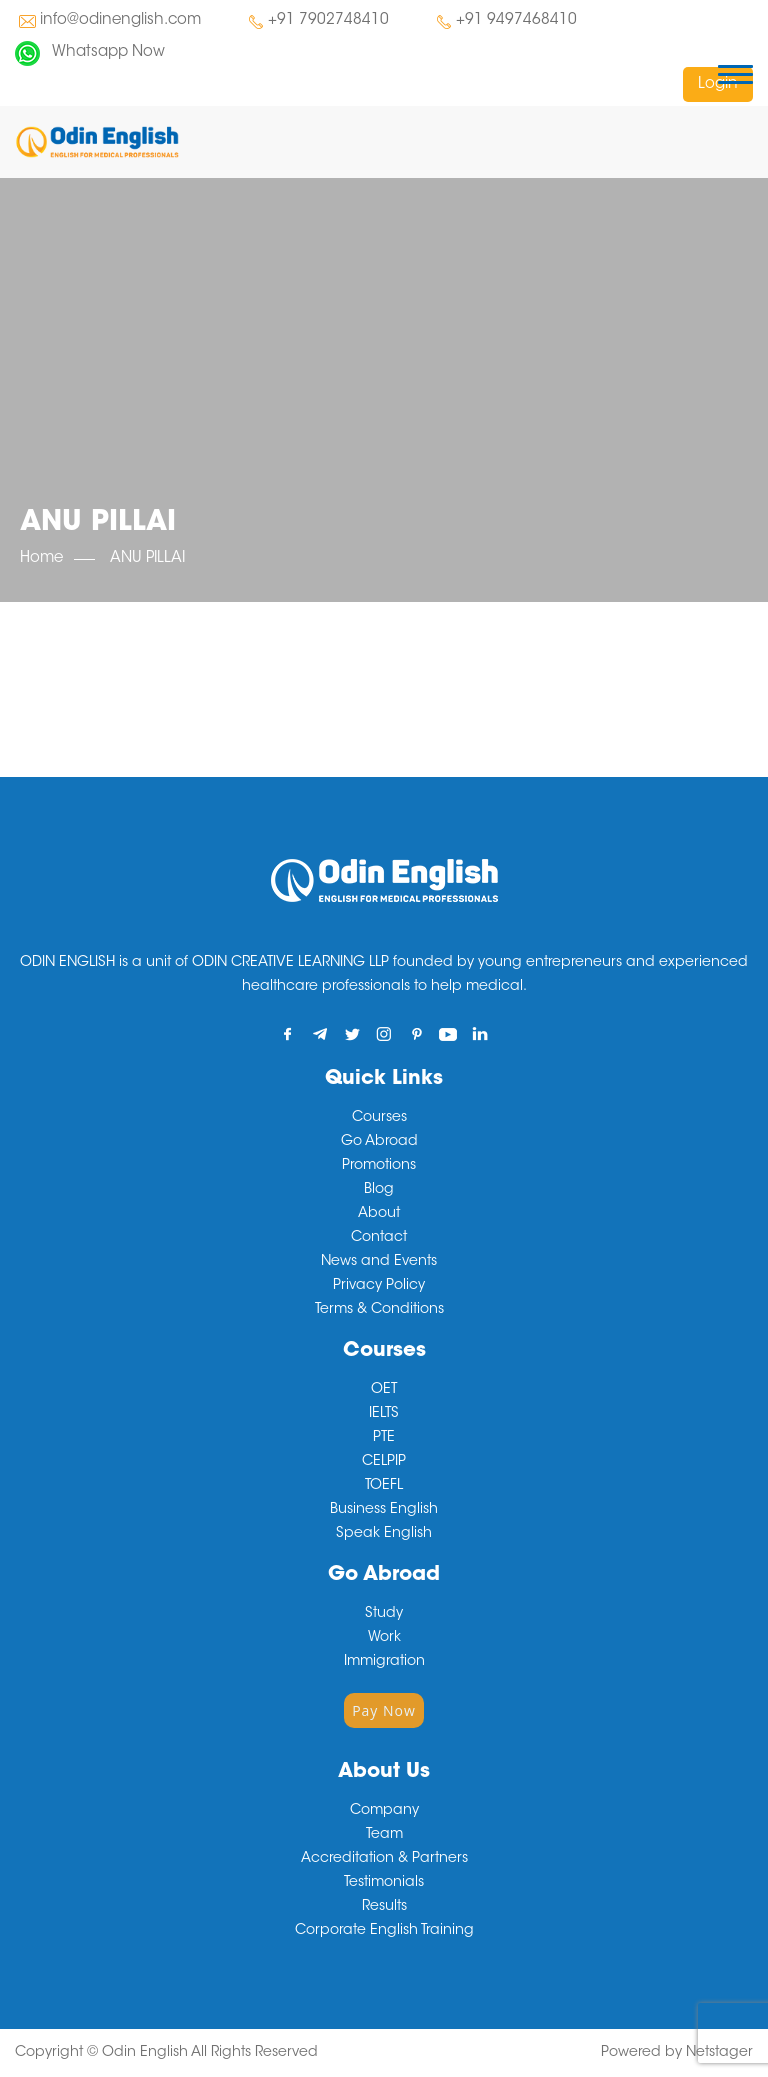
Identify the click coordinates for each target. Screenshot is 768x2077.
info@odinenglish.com (120, 20)
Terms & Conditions (379, 1310)
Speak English (384, 1534)
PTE (384, 1438)
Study (384, 1614)
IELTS (384, 1414)
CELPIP (384, 1462)
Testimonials (384, 1883)
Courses (379, 1118)
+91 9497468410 (516, 20)
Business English (384, 1510)
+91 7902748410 (328, 20)
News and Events (379, 1262)
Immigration (384, 1662)
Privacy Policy (379, 1286)
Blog (379, 1190)
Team (384, 1835)
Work (384, 1638)
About (379, 1214)
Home (41, 558)
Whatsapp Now (108, 52)
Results (384, 1907)
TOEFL (384, 1486)
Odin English (145, 2053)
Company (384, 1811)
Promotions (379, 1166)
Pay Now (384, 1710)
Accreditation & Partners (384, 1859)
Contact (379, 1238)
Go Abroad (379, 1142)
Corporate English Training (384, 1931)
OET (384, 1390)
